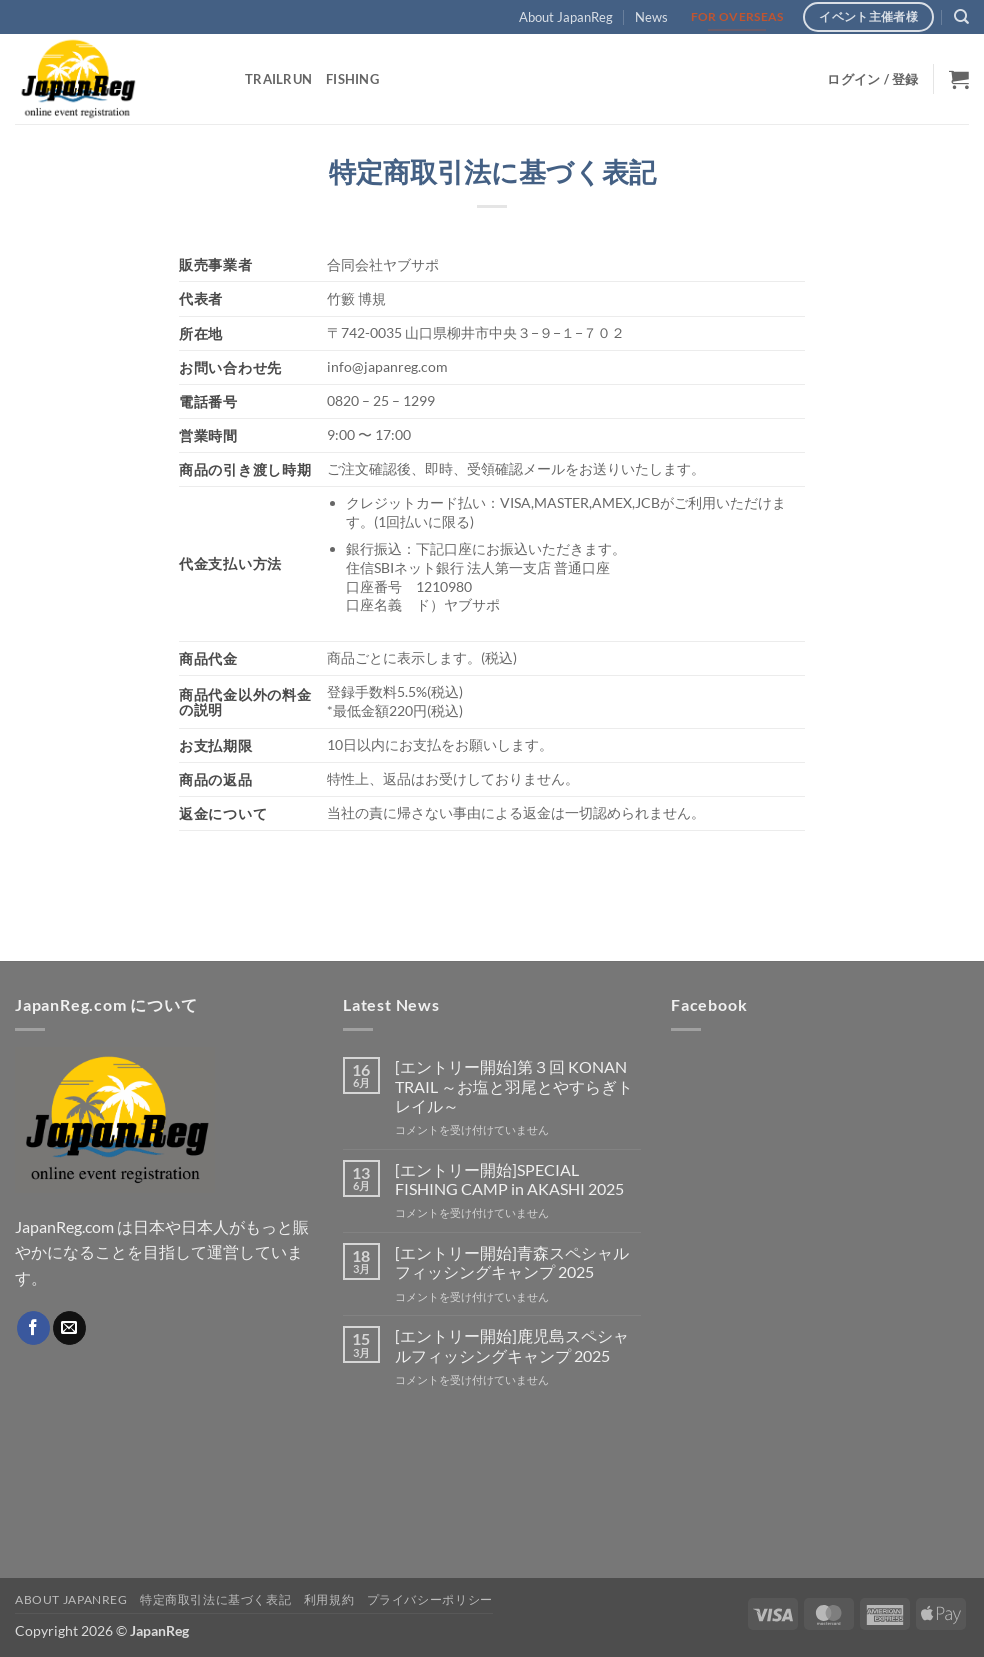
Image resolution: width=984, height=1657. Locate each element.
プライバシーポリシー (430, 1599)
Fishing (352, 79)
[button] (872, 79)
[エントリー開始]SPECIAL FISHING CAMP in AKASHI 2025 (509, 1179)
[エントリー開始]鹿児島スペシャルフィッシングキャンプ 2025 (512, 1345)
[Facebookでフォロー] (33, 1328)
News (651, 17)
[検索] (961, 17)
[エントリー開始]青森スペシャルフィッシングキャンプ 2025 (512, 1262)
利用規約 (329, 1599)
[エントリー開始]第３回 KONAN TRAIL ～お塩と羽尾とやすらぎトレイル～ (514, 1085)
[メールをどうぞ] (69, 1328)
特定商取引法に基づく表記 (215, 1599)
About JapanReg (566, 17)
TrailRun (278, 79)
